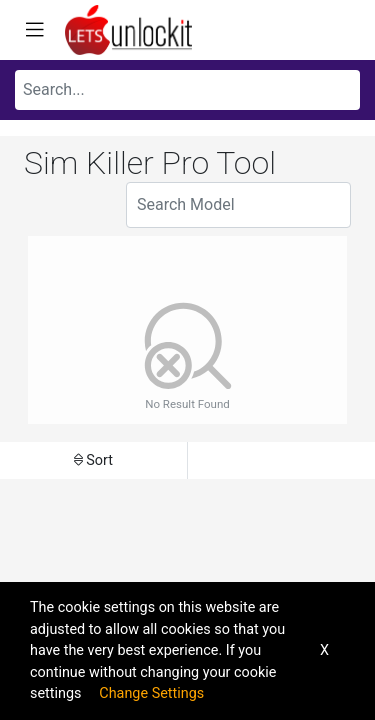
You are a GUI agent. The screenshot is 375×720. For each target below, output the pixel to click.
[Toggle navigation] (35, 30)
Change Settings (151, 693)
